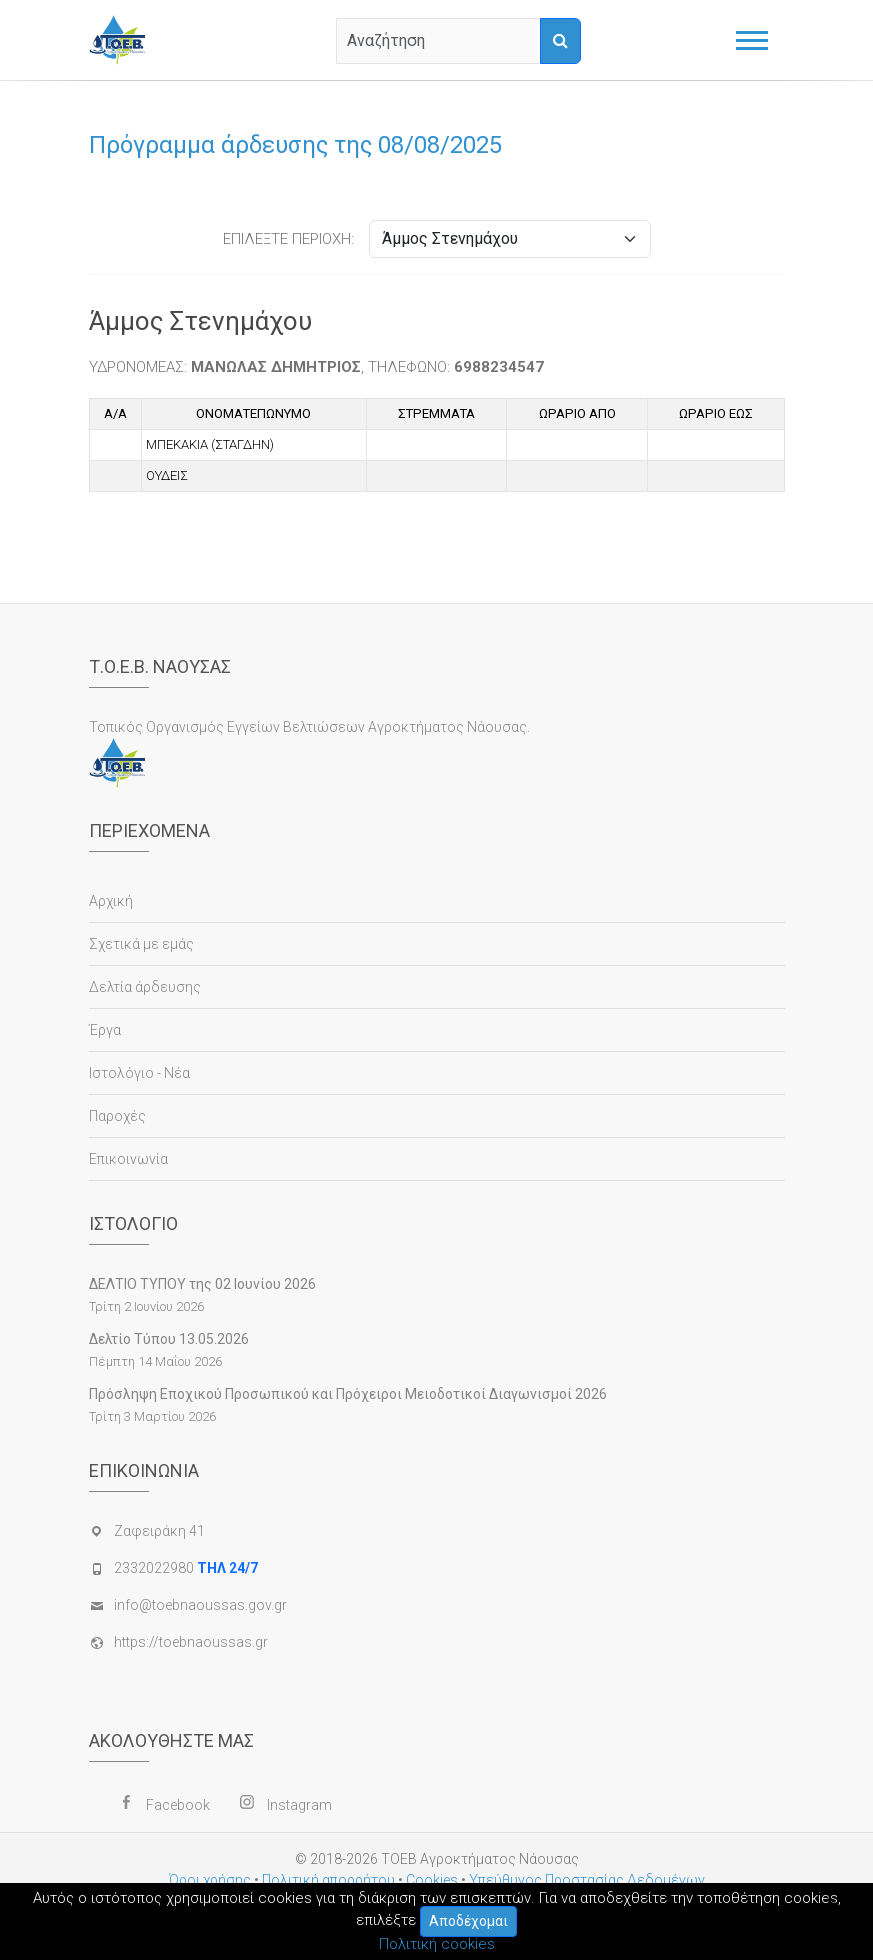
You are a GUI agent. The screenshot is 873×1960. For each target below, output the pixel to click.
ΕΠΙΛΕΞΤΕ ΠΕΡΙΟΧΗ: (288, 239)
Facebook (178, 1805)
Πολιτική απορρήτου (328, 1880)
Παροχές (117, 1116)
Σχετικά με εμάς (141, 944)
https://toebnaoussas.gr (191, 1642)
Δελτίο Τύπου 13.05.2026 (169, 1339)
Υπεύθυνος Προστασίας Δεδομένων (587, 1880)
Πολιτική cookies (437, 1944)
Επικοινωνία (128, 1159)
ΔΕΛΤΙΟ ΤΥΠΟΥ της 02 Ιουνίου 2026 (202, 1284)
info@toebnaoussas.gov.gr (200, 1605)
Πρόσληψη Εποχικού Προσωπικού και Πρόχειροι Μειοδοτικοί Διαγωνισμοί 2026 (348, 1394)
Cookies (432, 1880)
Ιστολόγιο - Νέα (139, 1073)
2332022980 (186, 1568)
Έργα (105, 1030)
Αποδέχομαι (468, 1921)
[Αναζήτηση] (560, 41)
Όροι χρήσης (210, 1880)
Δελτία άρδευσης (145, 987)
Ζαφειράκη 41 (159, 1531)
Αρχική (111, 901)
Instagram (299, 1805)
